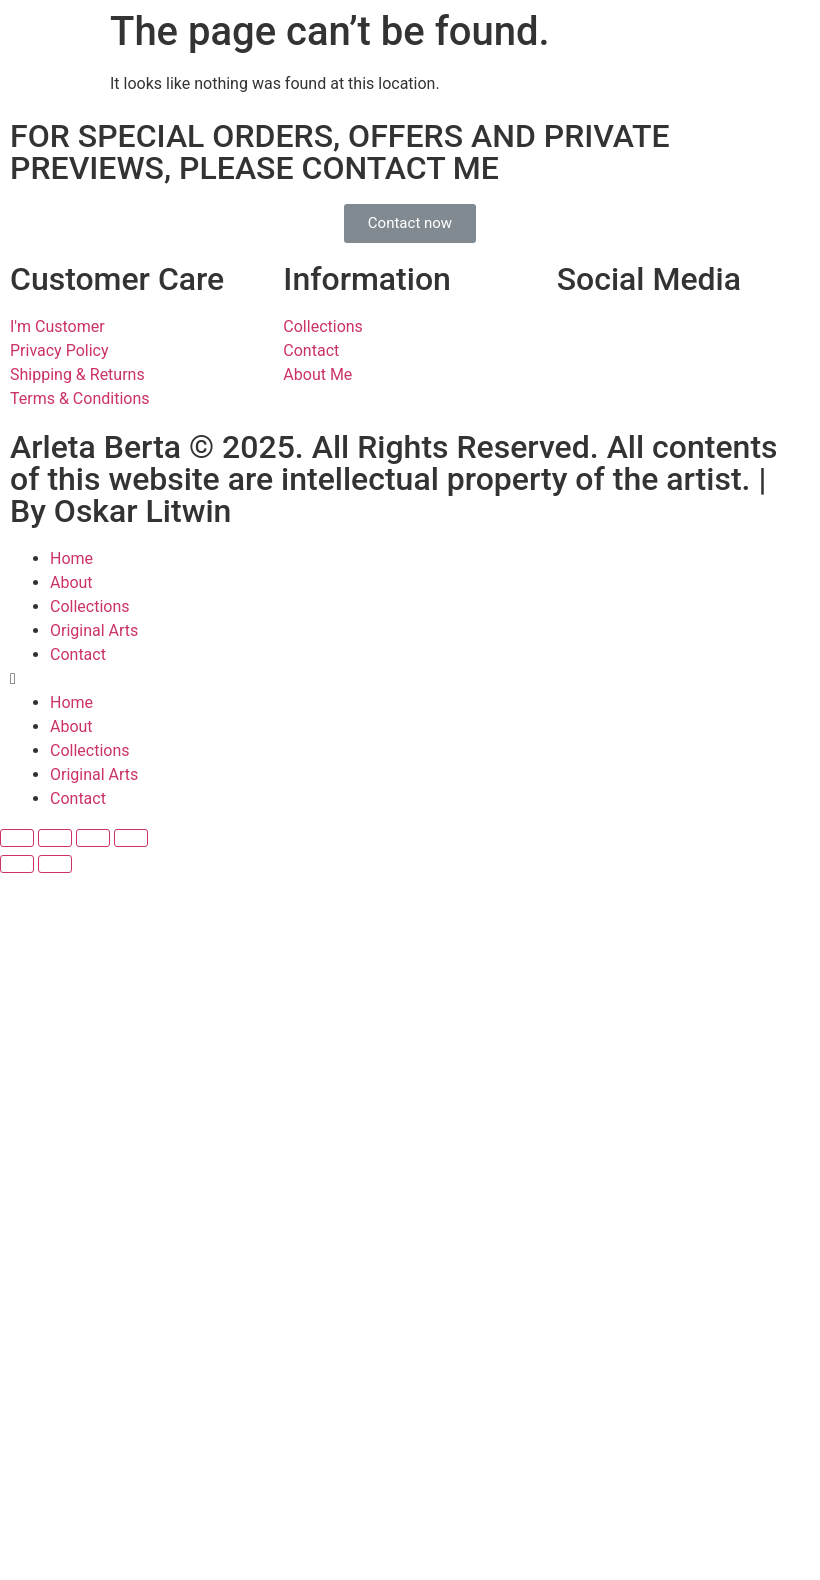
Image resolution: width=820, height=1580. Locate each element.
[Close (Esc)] (17, 838)
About (71, 582)
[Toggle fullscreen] (93, 838)
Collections (90, 606)
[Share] (55, 838)
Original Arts (94, 630)
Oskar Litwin (143, 511)
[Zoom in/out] (131, 838)
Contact (78, 654)
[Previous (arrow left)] (17, 864)
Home (71, 558)
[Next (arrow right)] (55, 864)
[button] (410, 223)
